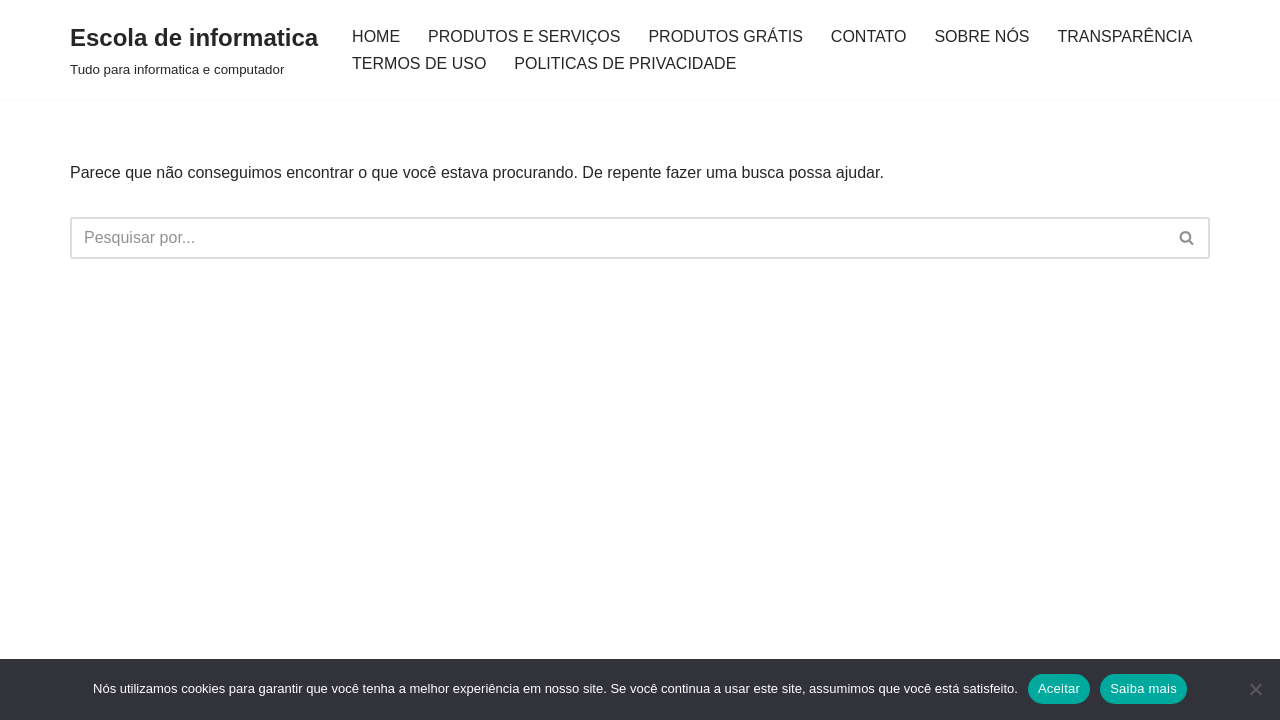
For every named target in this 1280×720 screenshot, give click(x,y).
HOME (376, 36)
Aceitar (1059, 688)
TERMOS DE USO (419, 63)
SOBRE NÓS (981, 36)
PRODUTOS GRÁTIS (725, 36)
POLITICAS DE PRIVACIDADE (625, 63)
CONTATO (869, 36)
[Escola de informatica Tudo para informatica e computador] (194, 49)
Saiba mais (1143, 688)
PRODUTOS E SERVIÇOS (524, 36)
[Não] (1255, 689)
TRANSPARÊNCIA (1125, 36)
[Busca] (617, 238)
